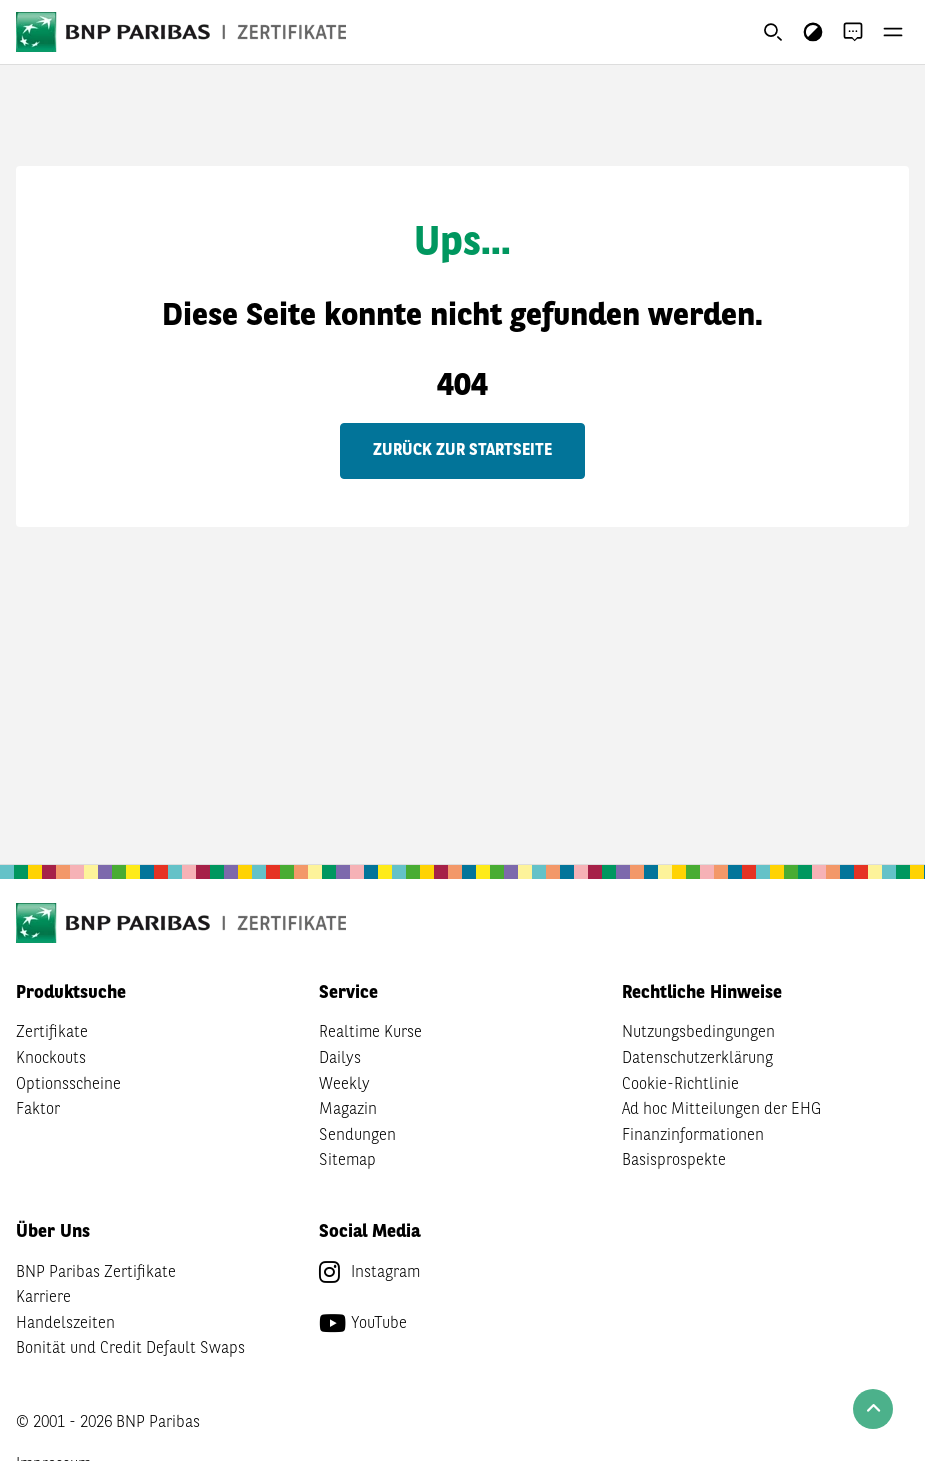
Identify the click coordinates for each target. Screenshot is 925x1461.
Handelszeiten (65, 1324)
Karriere (43, 1298)
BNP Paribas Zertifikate (96, 1273)
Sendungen (357, 1136)
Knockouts (51, 1059)
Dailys (340, 1059)
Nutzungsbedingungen (698, 1033)
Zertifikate (52, 1033)
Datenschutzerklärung (697, 1059)
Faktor (38, 1110)
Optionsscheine (68, 1085)
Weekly (344, 1085)
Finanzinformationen (693, 1136)
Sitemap (347, 1161)
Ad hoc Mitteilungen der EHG (721, 1110)
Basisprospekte (674, 1161)
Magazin (348, 1110)
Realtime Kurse (370, 1033)
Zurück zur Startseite (462, 451)
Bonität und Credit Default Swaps (130, 1349)
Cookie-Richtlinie (680, 1085)
